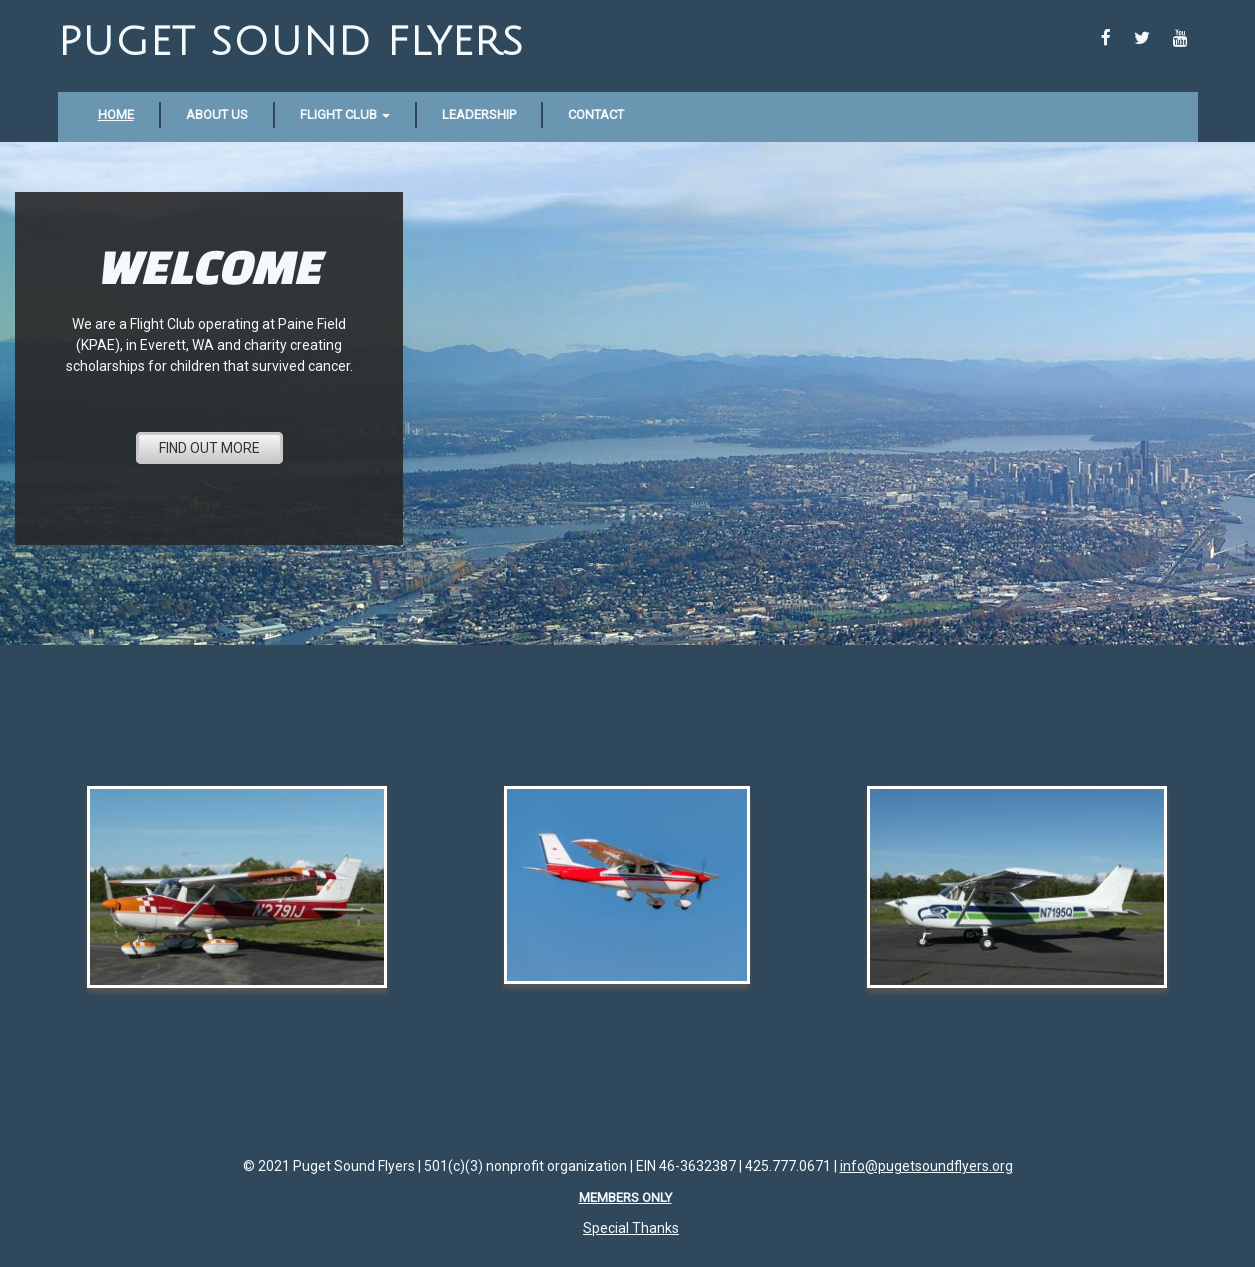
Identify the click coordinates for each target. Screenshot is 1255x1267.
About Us (217, 114)
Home (116, 114)
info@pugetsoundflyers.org (926, 1166)
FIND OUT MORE (209, 448)
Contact (596, 114)
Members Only (625, 1197)
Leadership (479, 114)
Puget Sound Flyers (291, 42)
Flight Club (345, 114)
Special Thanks (631, 1228)
